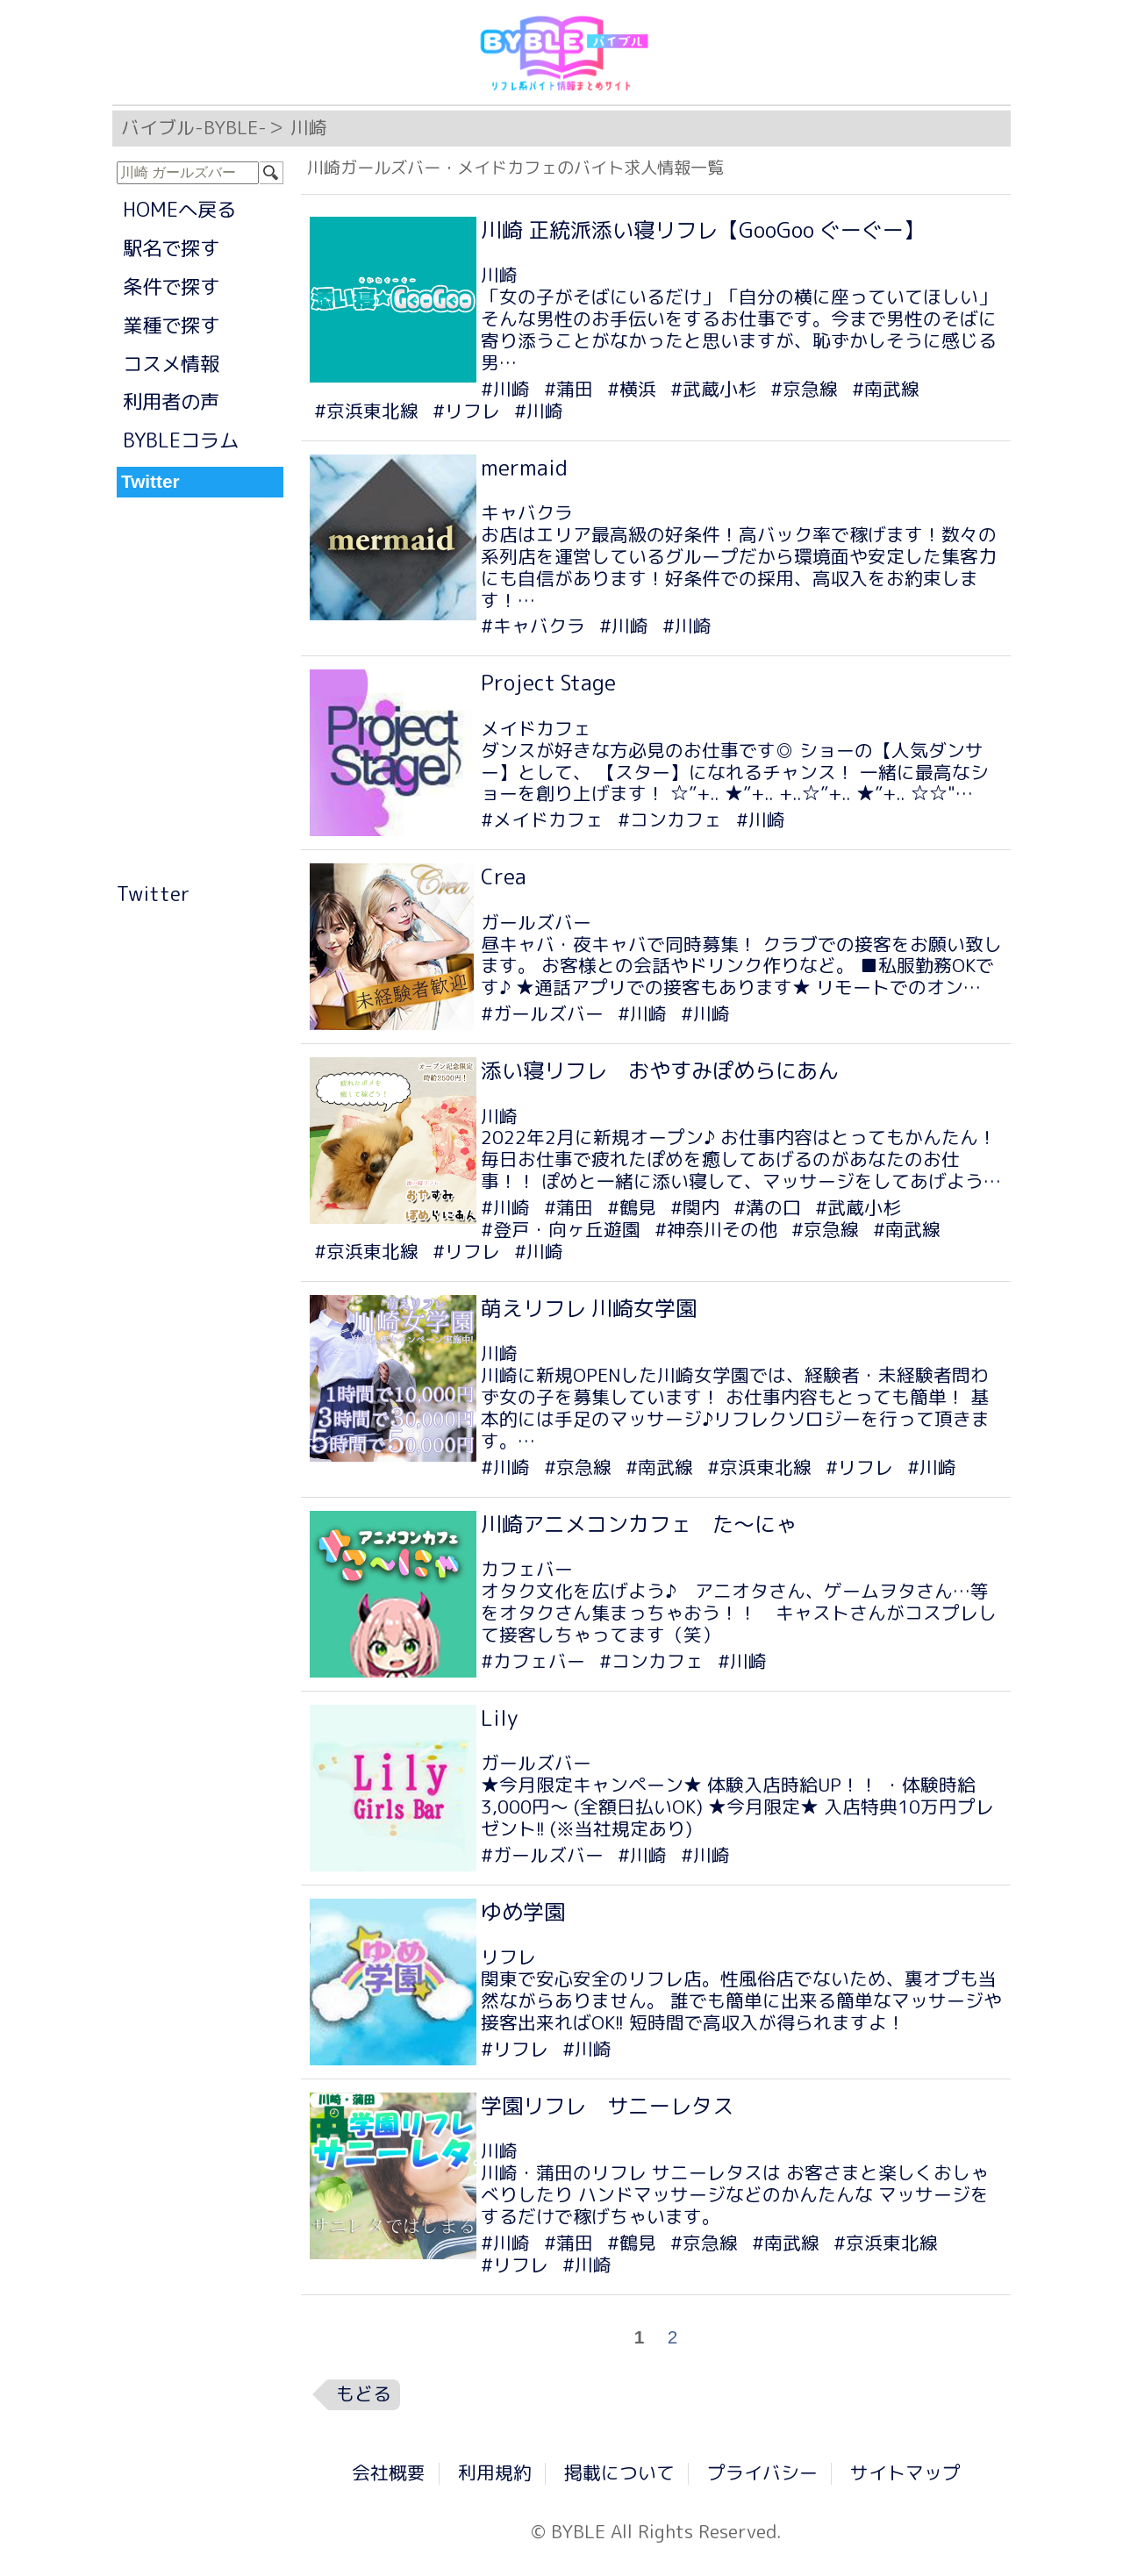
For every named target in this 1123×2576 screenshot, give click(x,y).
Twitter (153, 893)
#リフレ (466, 411)
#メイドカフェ (542, 820)
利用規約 (495, 2473)
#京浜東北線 (366, 411)
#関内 (694, 1207)
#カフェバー (533, 1661)
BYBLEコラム (181, 440)
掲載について (619, 2473)
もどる (363, 2394)
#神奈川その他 (715, 1229)
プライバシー (762, 2473)
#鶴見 (631, 1207)
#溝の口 (767, 1207)
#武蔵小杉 (713, 389)
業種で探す (171, 325)
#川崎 (505, 389)
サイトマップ (905, 2473)
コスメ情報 (171, 363)
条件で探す (171, 286)
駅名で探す (171, 247)
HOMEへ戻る (179, 209)
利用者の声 (171, 401)
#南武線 (885, 389)
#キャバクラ (533, 626)
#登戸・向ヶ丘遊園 (560, 1229)
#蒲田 (568, 389)
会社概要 (389, 2473)
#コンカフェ (670, 820)
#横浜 (631, 389)
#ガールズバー (542, 1014)
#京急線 (804, 389)
